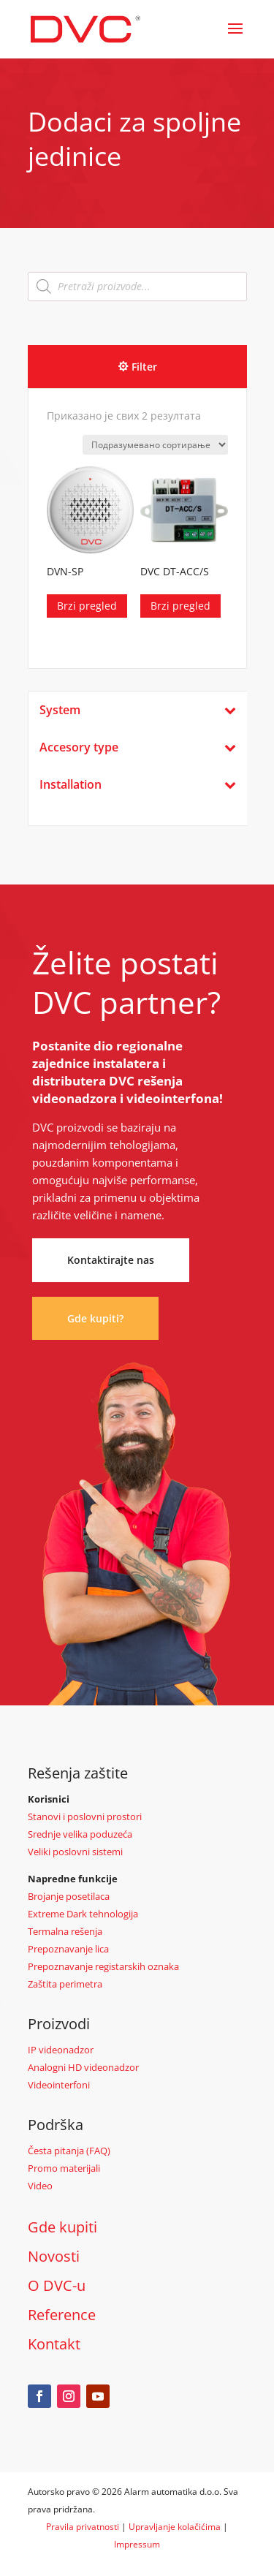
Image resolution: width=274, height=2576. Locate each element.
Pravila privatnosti (82, 2526)
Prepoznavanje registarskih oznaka (103, 1966)
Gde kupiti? (95, 1318)
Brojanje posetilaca (69, 1896)
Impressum (137, 2544)
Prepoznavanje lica (68, 1948)
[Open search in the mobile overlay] (137, 286)
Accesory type (137, 747)
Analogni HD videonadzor (83, 2067)
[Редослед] (155, 445)
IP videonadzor (61, 2049)
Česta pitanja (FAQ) (69, 2150)
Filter (144, 367)
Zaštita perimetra (65, 1983)
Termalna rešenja (65, 1931)
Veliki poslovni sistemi (75, 1851)
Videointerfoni (59, 2084)
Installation (137, 784)
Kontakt (54, 2344)
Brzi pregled (87, 606)
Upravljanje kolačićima (175, 2526)
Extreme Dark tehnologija (83, 1913)
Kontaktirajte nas (110, 1260)
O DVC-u (56, 2285)
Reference (62, 2315)
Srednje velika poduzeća (80, 1834)
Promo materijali (64, 2168)
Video (40, 2185)
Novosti (54, 2256)
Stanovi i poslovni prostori (85, 1816)
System (137, 710)
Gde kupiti (62, 2227)
